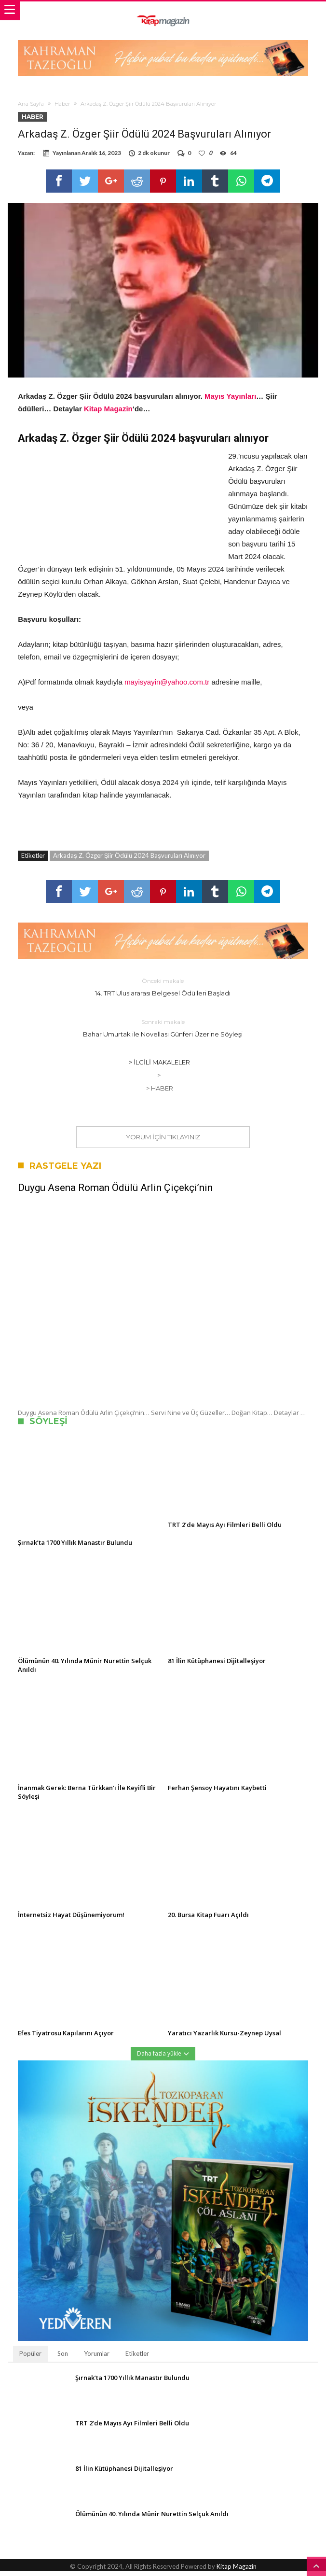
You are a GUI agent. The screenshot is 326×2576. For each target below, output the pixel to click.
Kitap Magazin (108, 413)
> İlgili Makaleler (159, 1067)
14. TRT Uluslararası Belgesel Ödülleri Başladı (163, 991)
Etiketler (137, 2358)
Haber (62, 103)
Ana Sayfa (31, 103)
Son (62, 2358)
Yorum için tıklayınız (163, 1142)
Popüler (30, 2358)
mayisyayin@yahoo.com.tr (166, 687)
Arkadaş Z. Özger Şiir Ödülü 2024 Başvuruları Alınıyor (129, 860)
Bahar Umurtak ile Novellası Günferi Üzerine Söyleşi (163, 1032)
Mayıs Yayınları (230, 401)
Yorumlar (96, 2358)
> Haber (159, 1093)
